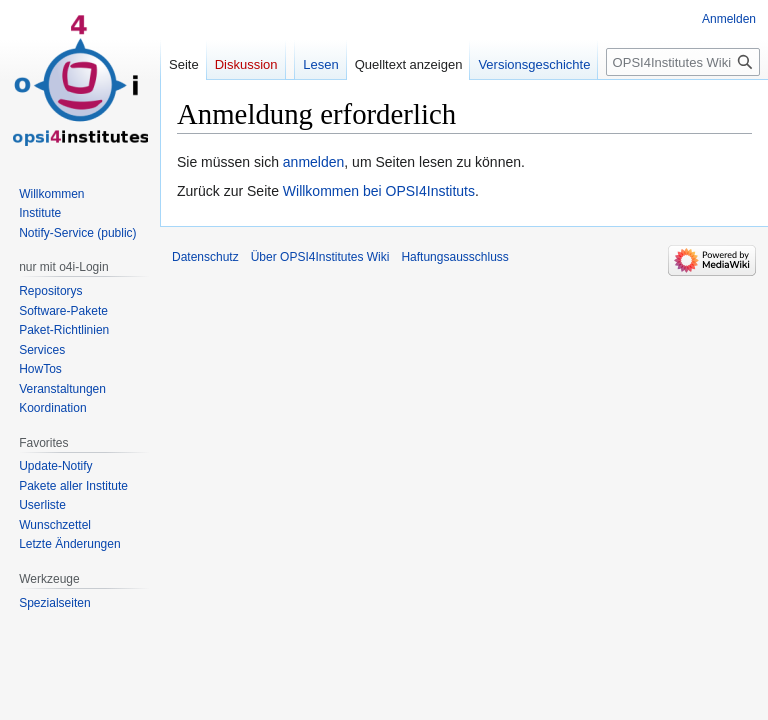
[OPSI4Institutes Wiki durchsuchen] (683, 62)
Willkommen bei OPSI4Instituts (379, 191)
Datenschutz (205, 257)
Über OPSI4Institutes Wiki (320, 257)
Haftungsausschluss (454, 257)
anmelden (314, 162)
